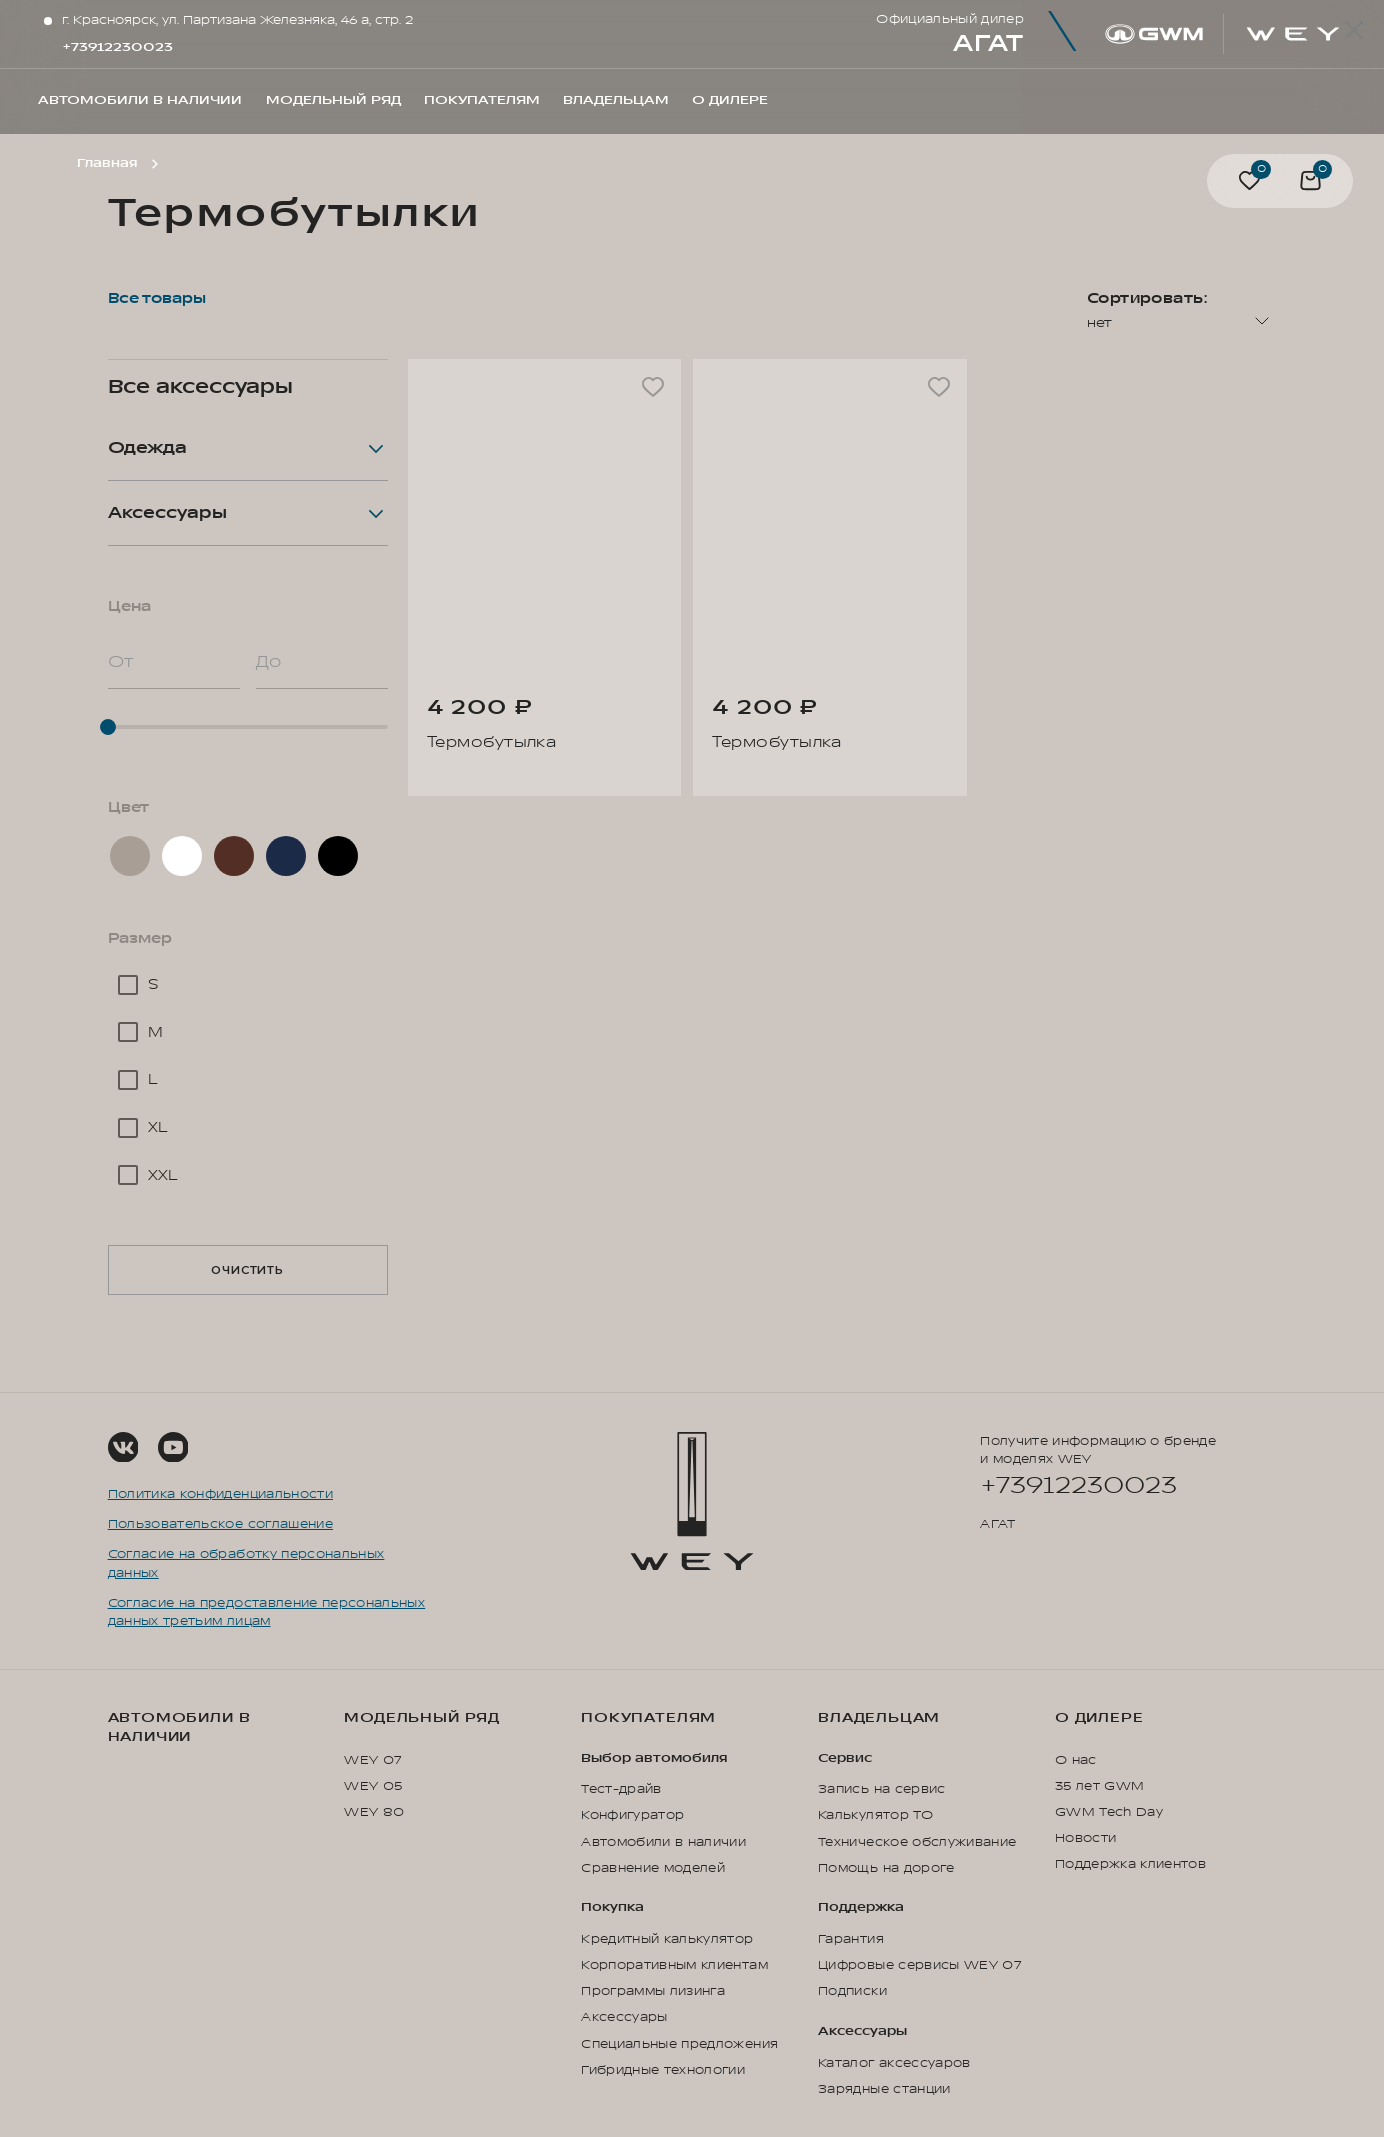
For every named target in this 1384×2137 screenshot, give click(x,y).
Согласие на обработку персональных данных (246, 1563)
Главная (107, 163)
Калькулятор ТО (875, 1815)
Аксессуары (624, 2017)
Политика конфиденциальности (220, 1494)
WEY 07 (372, 1760)
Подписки (852, 1991)
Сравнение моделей (653, 1868)
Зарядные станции (884, 2089)
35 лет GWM (1099, 1786)
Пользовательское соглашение (220, 1524)
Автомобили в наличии (179, 1727)
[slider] (248, 727)
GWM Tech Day (1109, 1812)
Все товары (157, 298)
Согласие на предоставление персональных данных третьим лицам (267, 1612)
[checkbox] (248, 985)
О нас (1076, 1760)
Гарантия (851, 1939)
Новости (1085, 1838)
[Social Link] (123, 1447)
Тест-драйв (621, 1789)
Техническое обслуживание (917, 1842)
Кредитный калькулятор (667, 1939)
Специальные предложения (679, 2044)
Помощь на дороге (886, 1868)
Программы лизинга (653, 1991)
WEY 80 (374, 1812)
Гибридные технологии (663, 2070)
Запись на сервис (882, 1789)
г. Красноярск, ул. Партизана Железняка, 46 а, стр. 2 (237, 20)
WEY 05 (373, 1786)
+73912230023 (117, 47)
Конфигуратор (632, 1815)
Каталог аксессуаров (894, 2063)
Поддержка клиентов (1130, 1864)
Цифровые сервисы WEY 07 (919, 1965)
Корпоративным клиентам (674, 1965)
